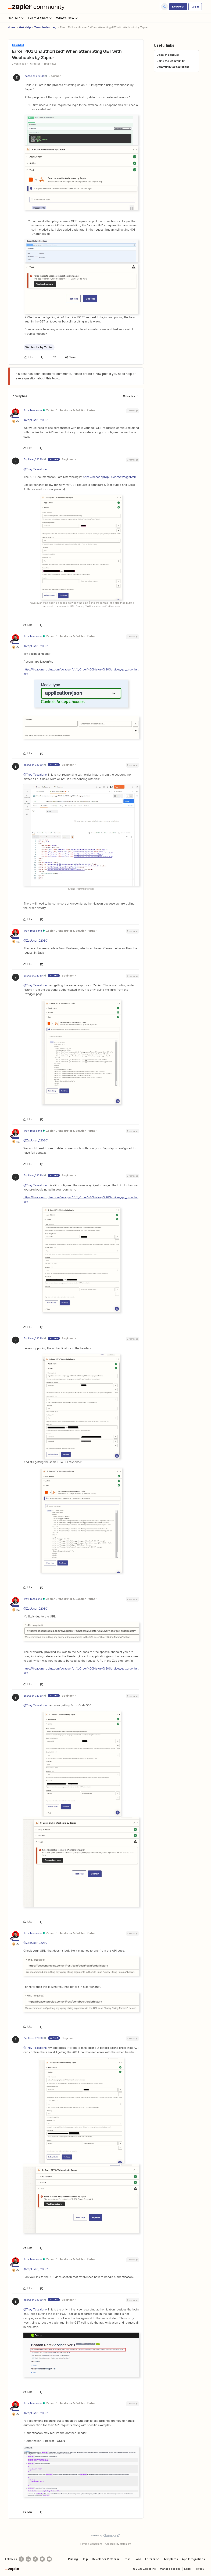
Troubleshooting (45, 27)
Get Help (16, 18)
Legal (187, 2568)
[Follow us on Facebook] (21, 2559)
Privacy (199, 2568)
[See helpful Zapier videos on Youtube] (49, 2559)
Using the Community (171, 61)
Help (85, 2559)
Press (127, 2559)
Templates (170, 2559)
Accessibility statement (118, 2543)
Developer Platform (105, 2559)
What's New (67, 18)
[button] (178, 6)
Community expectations (173, 66)
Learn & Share (40, 18)
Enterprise (152, 2559)
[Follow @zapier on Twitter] (42, 2559)
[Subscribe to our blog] (35, 2559)
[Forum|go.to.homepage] (37, 6)
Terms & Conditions (91, 2543)
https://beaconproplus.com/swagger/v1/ (109, 477)
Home (12, 27)
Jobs (138, 2559)
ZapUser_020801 (34, 76)
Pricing (73, 2559)
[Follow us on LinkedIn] (28, 2559)
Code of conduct (168, 54)
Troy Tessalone (32, 410)
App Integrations (193, 2559)
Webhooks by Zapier (39, 347)
